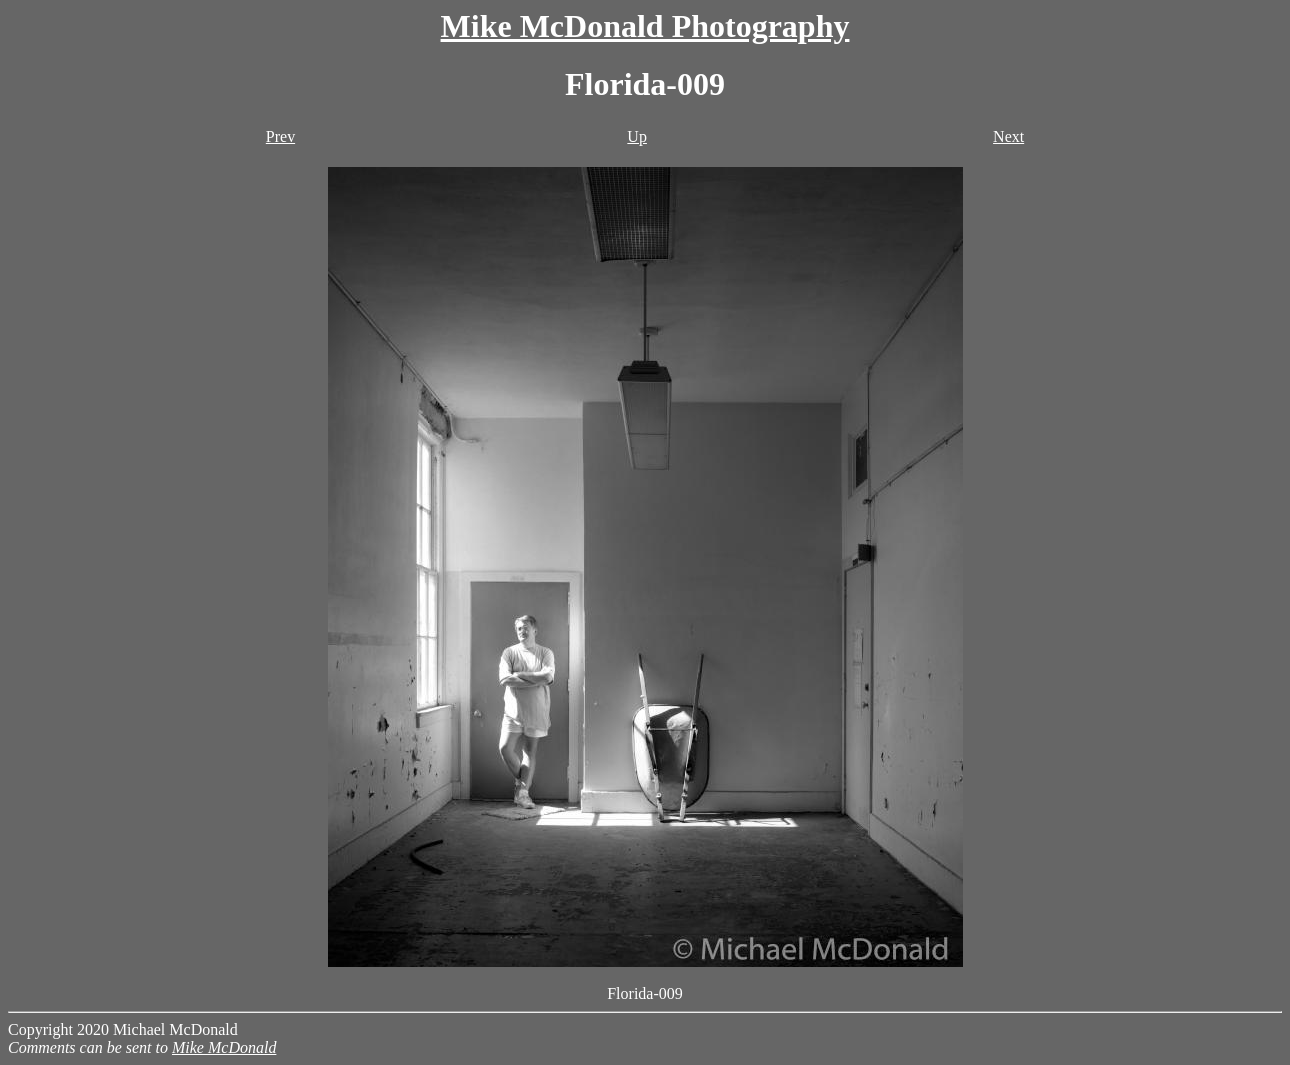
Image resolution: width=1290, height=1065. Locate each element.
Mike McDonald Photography (645, 26)
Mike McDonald (224, 1047)
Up (637, 136)
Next (1008, 136)
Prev (280, 136)
